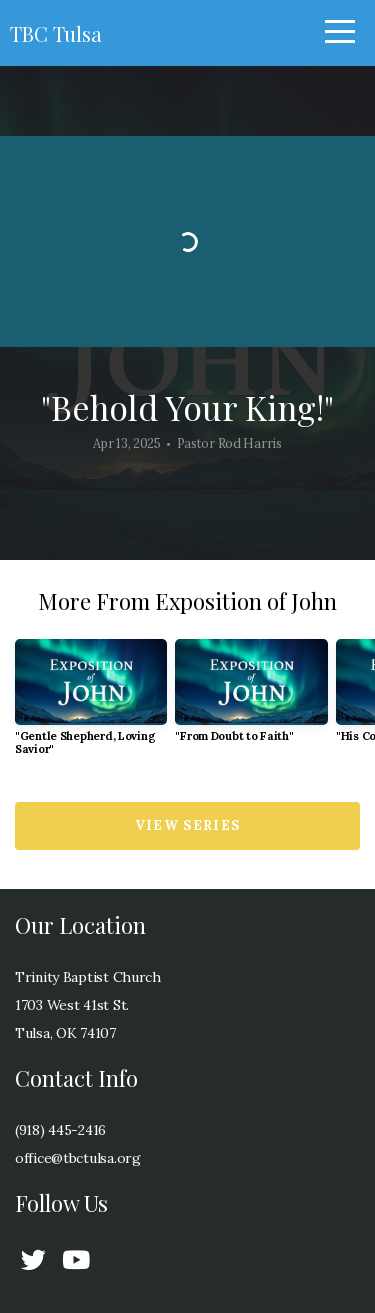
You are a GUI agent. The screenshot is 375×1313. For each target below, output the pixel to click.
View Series (187, 825)
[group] (91, 705)
